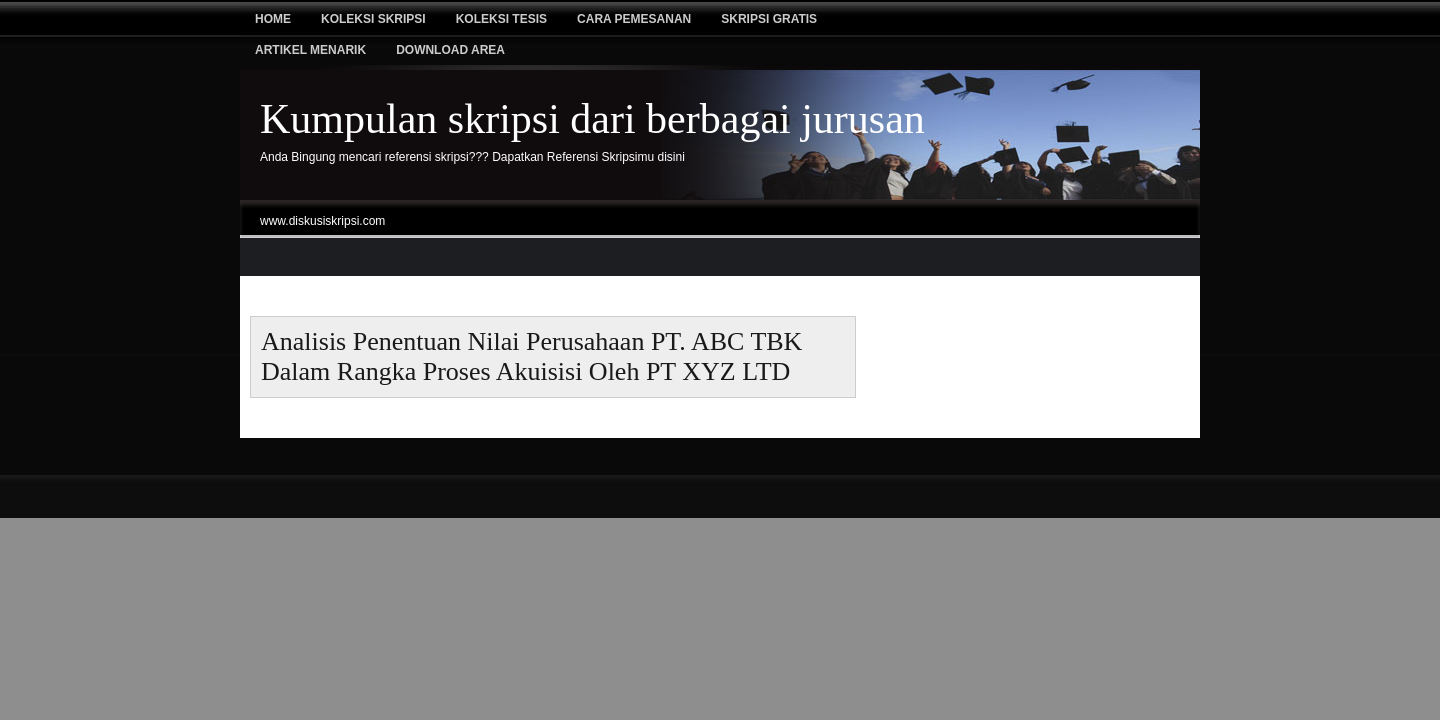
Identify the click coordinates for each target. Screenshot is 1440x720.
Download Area (450, 50)
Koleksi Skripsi (373, 19)
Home (273, 19)
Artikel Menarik (310, 50)
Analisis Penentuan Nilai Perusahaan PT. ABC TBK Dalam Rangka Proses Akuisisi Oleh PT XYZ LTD (531, 356)
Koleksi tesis (501, 19)
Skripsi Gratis (769, 19)
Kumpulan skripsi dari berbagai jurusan (592, 119)
